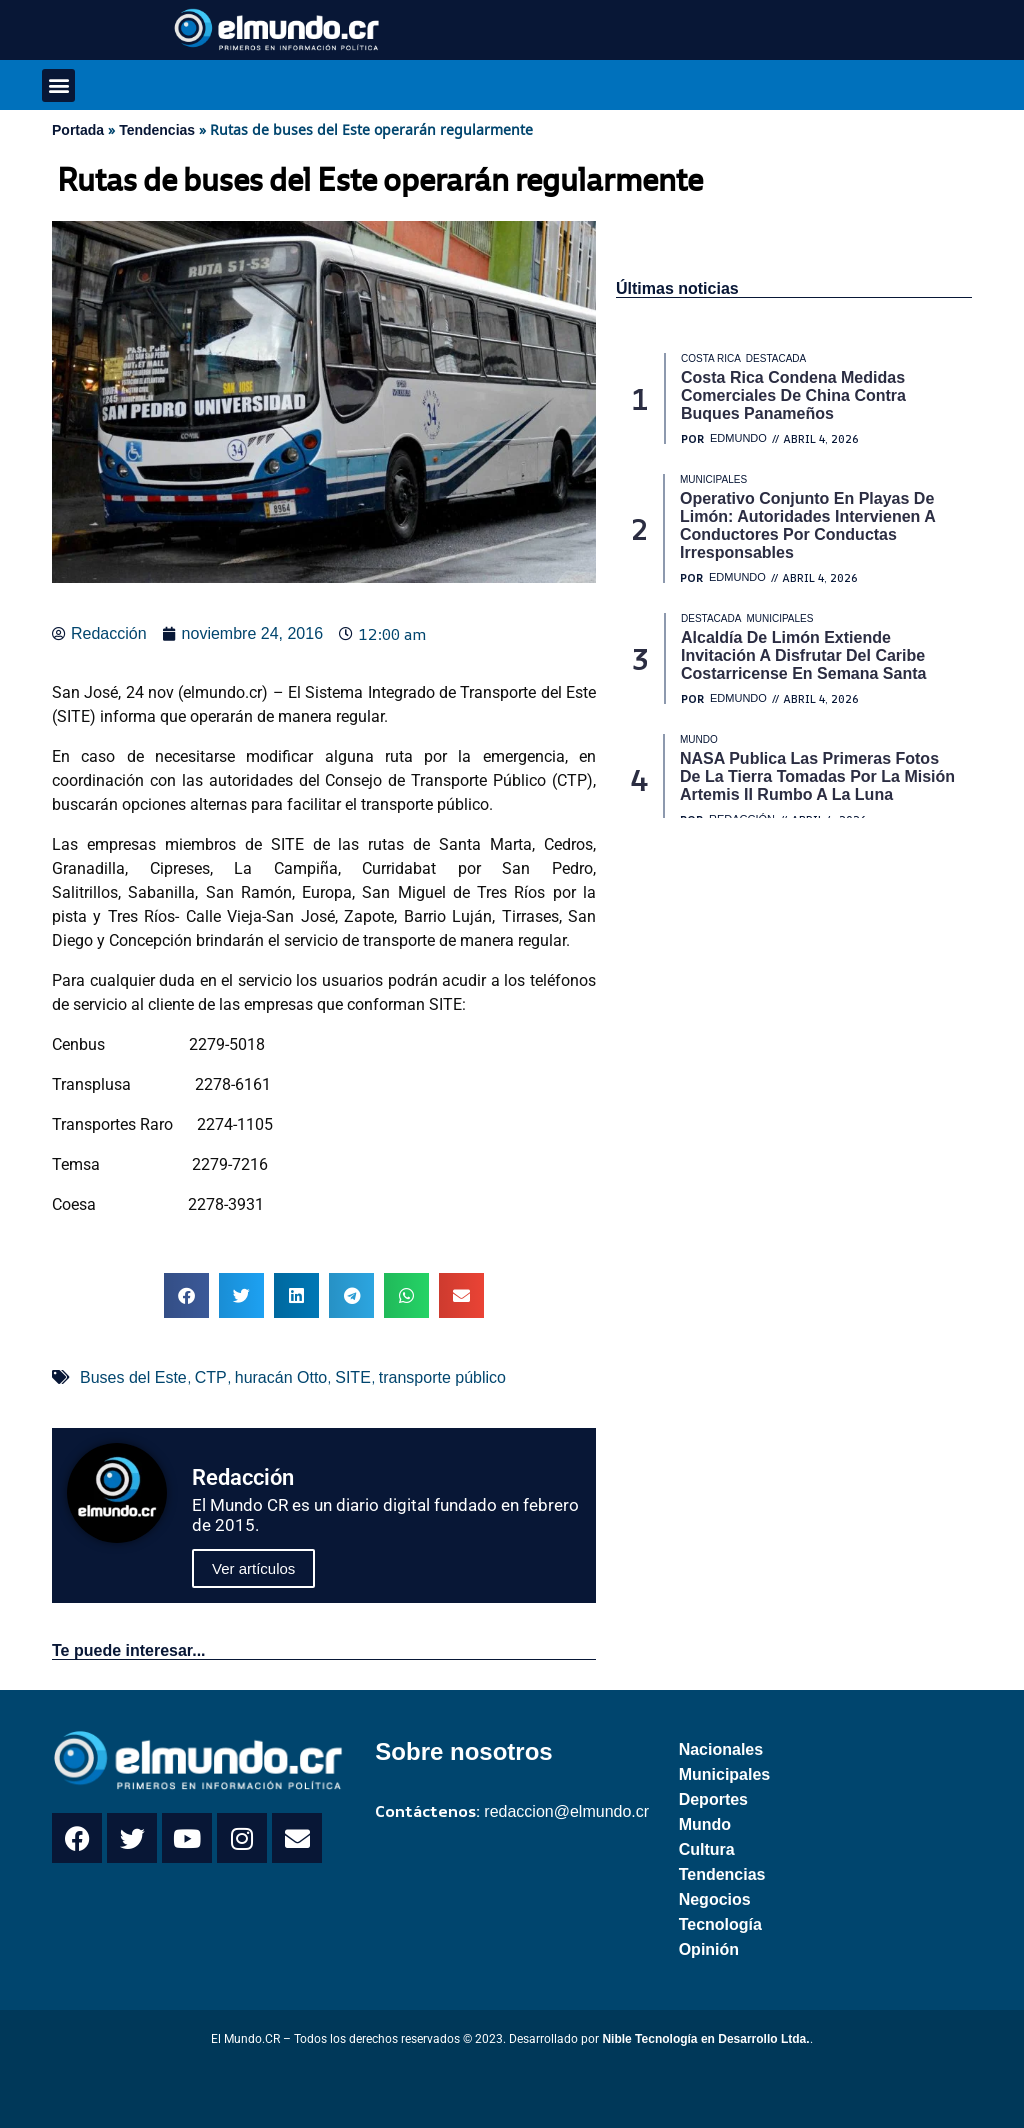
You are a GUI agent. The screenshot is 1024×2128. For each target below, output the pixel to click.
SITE (353, 1377)
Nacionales (721, 1749)
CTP (211, 1377)
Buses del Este (133, 1377)
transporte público (442, 1377)
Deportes (713, 1799)
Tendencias (157, 130)
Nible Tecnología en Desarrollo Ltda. (705, 2039)
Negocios (715, 1899)
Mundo (705, 1824)
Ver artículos (253, 1568)
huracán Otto (281, 1377)
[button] (58, 85)
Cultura (707, 1849)
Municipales (725, 1774)
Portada (78, 130)
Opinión (709, 1949)
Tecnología (720, 1924)
